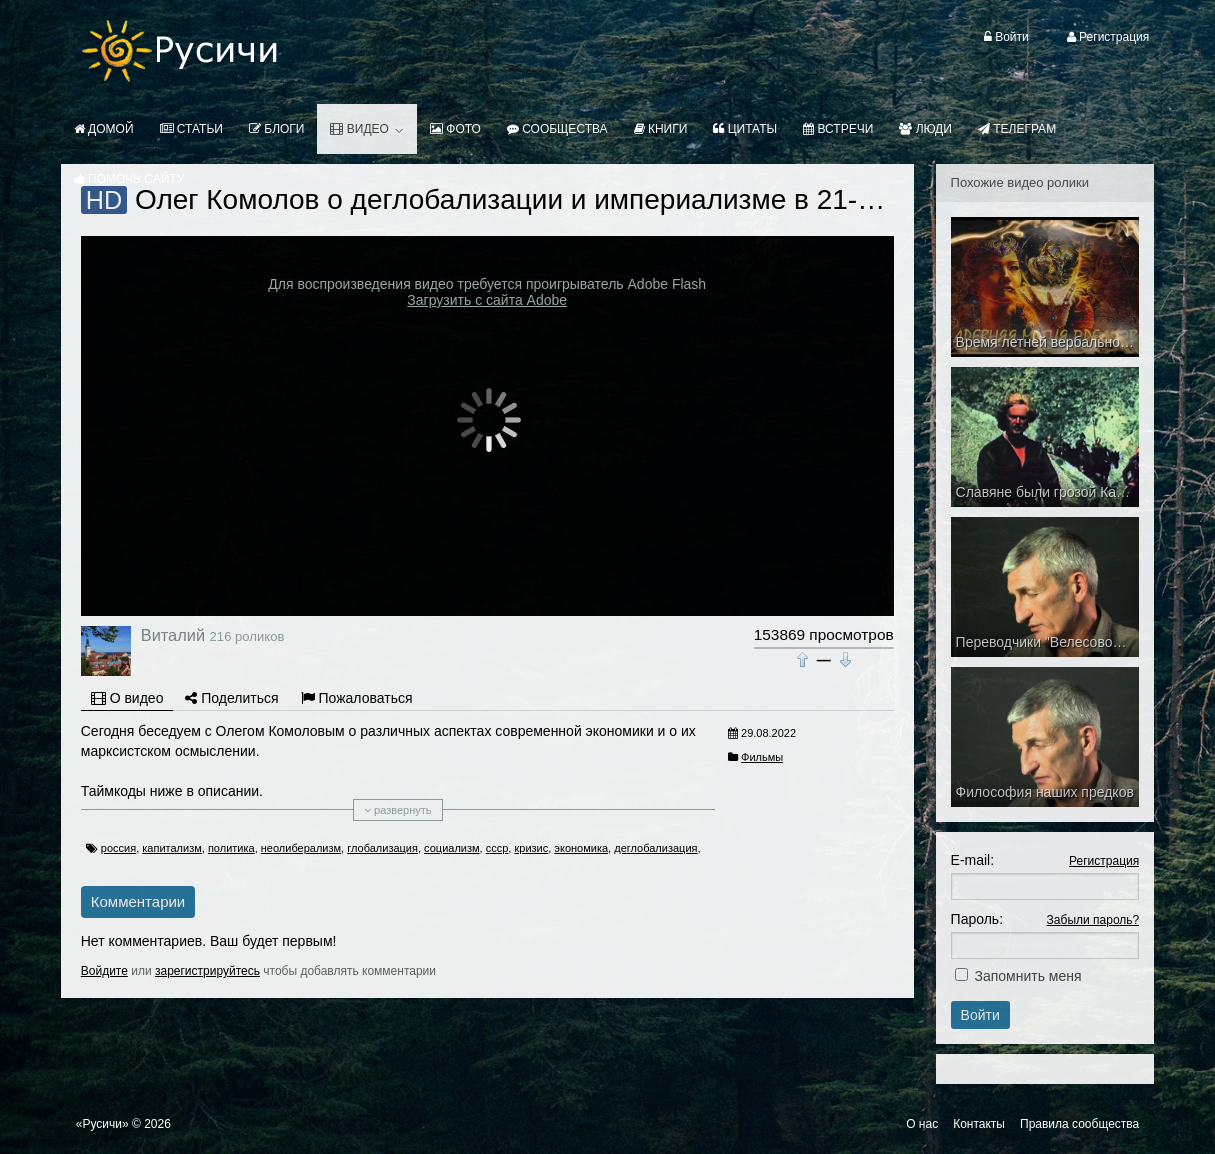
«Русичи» (102, 1124)
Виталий (173, 635)
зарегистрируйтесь (207, 971)
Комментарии (138, 901)
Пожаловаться (357, 698)
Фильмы (762, 757)
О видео (127, 698)
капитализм (171, 848)
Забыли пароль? (1093, 920)
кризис (531, 848)
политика (231, 848)
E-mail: (973, 860)
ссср (497, 848)
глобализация (382, 848)
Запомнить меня (1027, 976)
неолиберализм (301, 848)
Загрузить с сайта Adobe (487, 300)
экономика (581, 848)
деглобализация (655, 848)
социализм (451, 848)
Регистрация (1104, 861)
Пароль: (977, 919)
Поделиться (231, 698)
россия (118, 848)
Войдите (104, 971)
